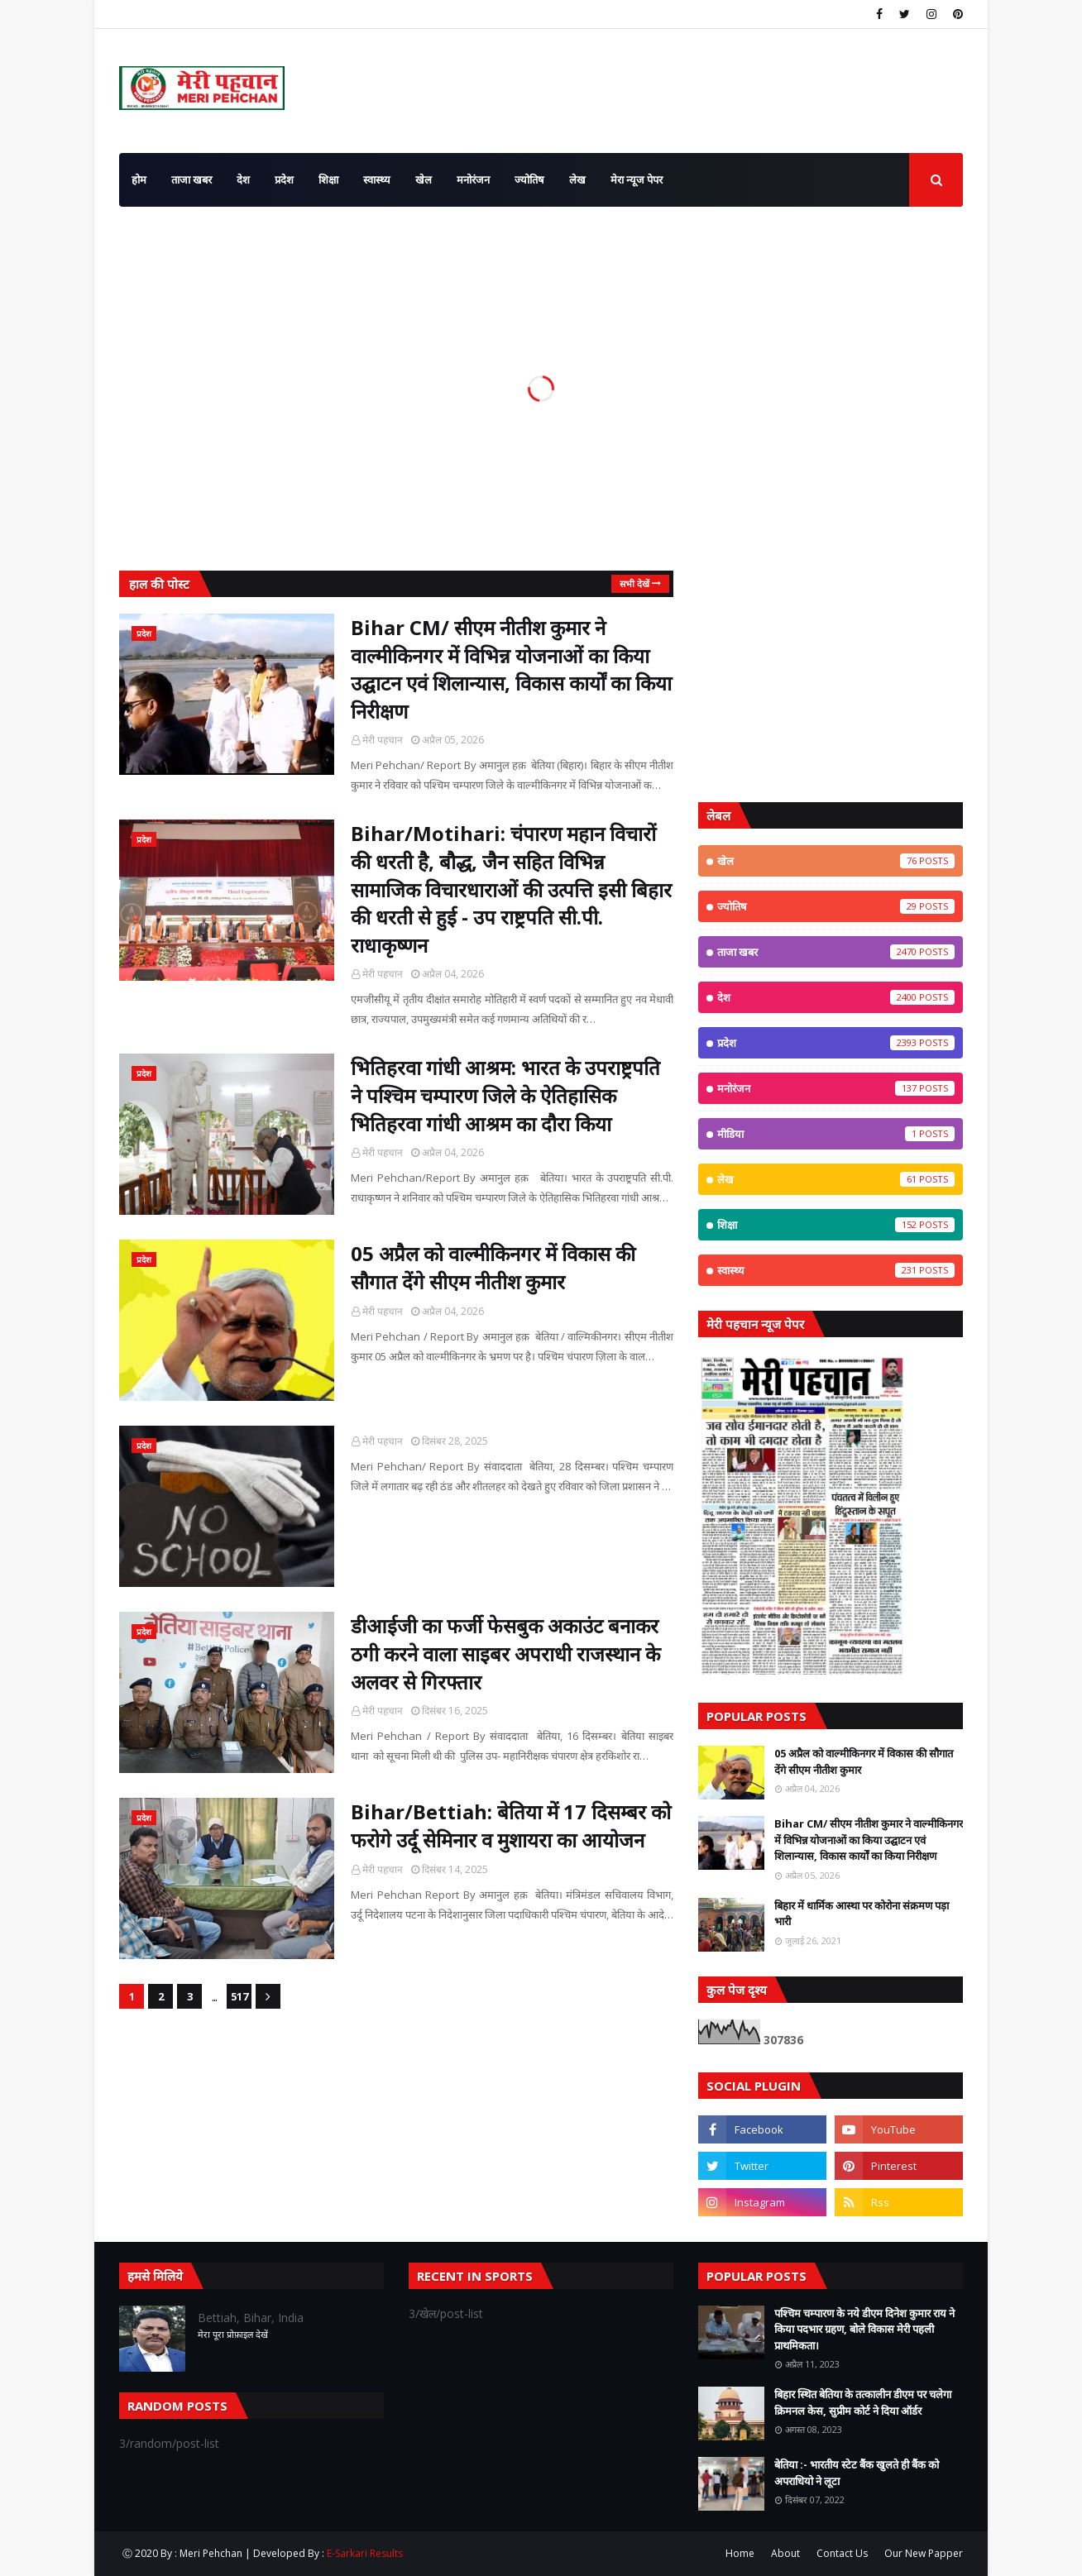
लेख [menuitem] (577, 179)
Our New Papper (923, 2553)
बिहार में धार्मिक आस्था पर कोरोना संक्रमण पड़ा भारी (861, 1913)
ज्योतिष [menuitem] (529, 179)
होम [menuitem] (139, 179)
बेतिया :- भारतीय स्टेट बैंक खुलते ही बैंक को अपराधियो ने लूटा (856, 2472)
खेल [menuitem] (423, 179)
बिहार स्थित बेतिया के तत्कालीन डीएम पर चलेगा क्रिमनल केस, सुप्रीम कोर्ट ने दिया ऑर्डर (862, 2402)
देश (836, 997)
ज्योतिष (836, 906)
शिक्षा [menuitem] (328, 179)
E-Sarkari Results (365, 2553)
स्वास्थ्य (836, 1270)
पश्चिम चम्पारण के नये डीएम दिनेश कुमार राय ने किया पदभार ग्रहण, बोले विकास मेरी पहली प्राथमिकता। (864, 2329)
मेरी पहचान (382, 740)
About (785, 2553)
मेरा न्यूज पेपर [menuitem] (636, 179)
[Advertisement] (830, 674)
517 (239, 1996)
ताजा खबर (836, 951)
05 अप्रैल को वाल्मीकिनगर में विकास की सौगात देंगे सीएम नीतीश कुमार (493, 1267)
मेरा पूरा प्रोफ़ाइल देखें (233, 2334)
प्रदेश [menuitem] (284, 179)
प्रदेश (836, 1042)
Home (739, 2553)
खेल (836, 860)
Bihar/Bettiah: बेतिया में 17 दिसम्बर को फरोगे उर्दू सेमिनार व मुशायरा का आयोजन (511, 1825)
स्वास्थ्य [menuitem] (376, 179)
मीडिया (836, 1133)
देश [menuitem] (243, 179)
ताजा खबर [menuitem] (191, 179)
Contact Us (842, 2553)
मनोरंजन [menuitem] (473, 179)
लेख (836, 1179)
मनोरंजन (836, 1088)
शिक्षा (836, 1224)
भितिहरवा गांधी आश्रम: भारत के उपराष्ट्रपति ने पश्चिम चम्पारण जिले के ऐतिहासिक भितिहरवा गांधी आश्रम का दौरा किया (505, 1095)
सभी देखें (634, 583)
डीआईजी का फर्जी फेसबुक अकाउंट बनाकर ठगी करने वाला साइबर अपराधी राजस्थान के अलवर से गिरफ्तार (505, 1653)
